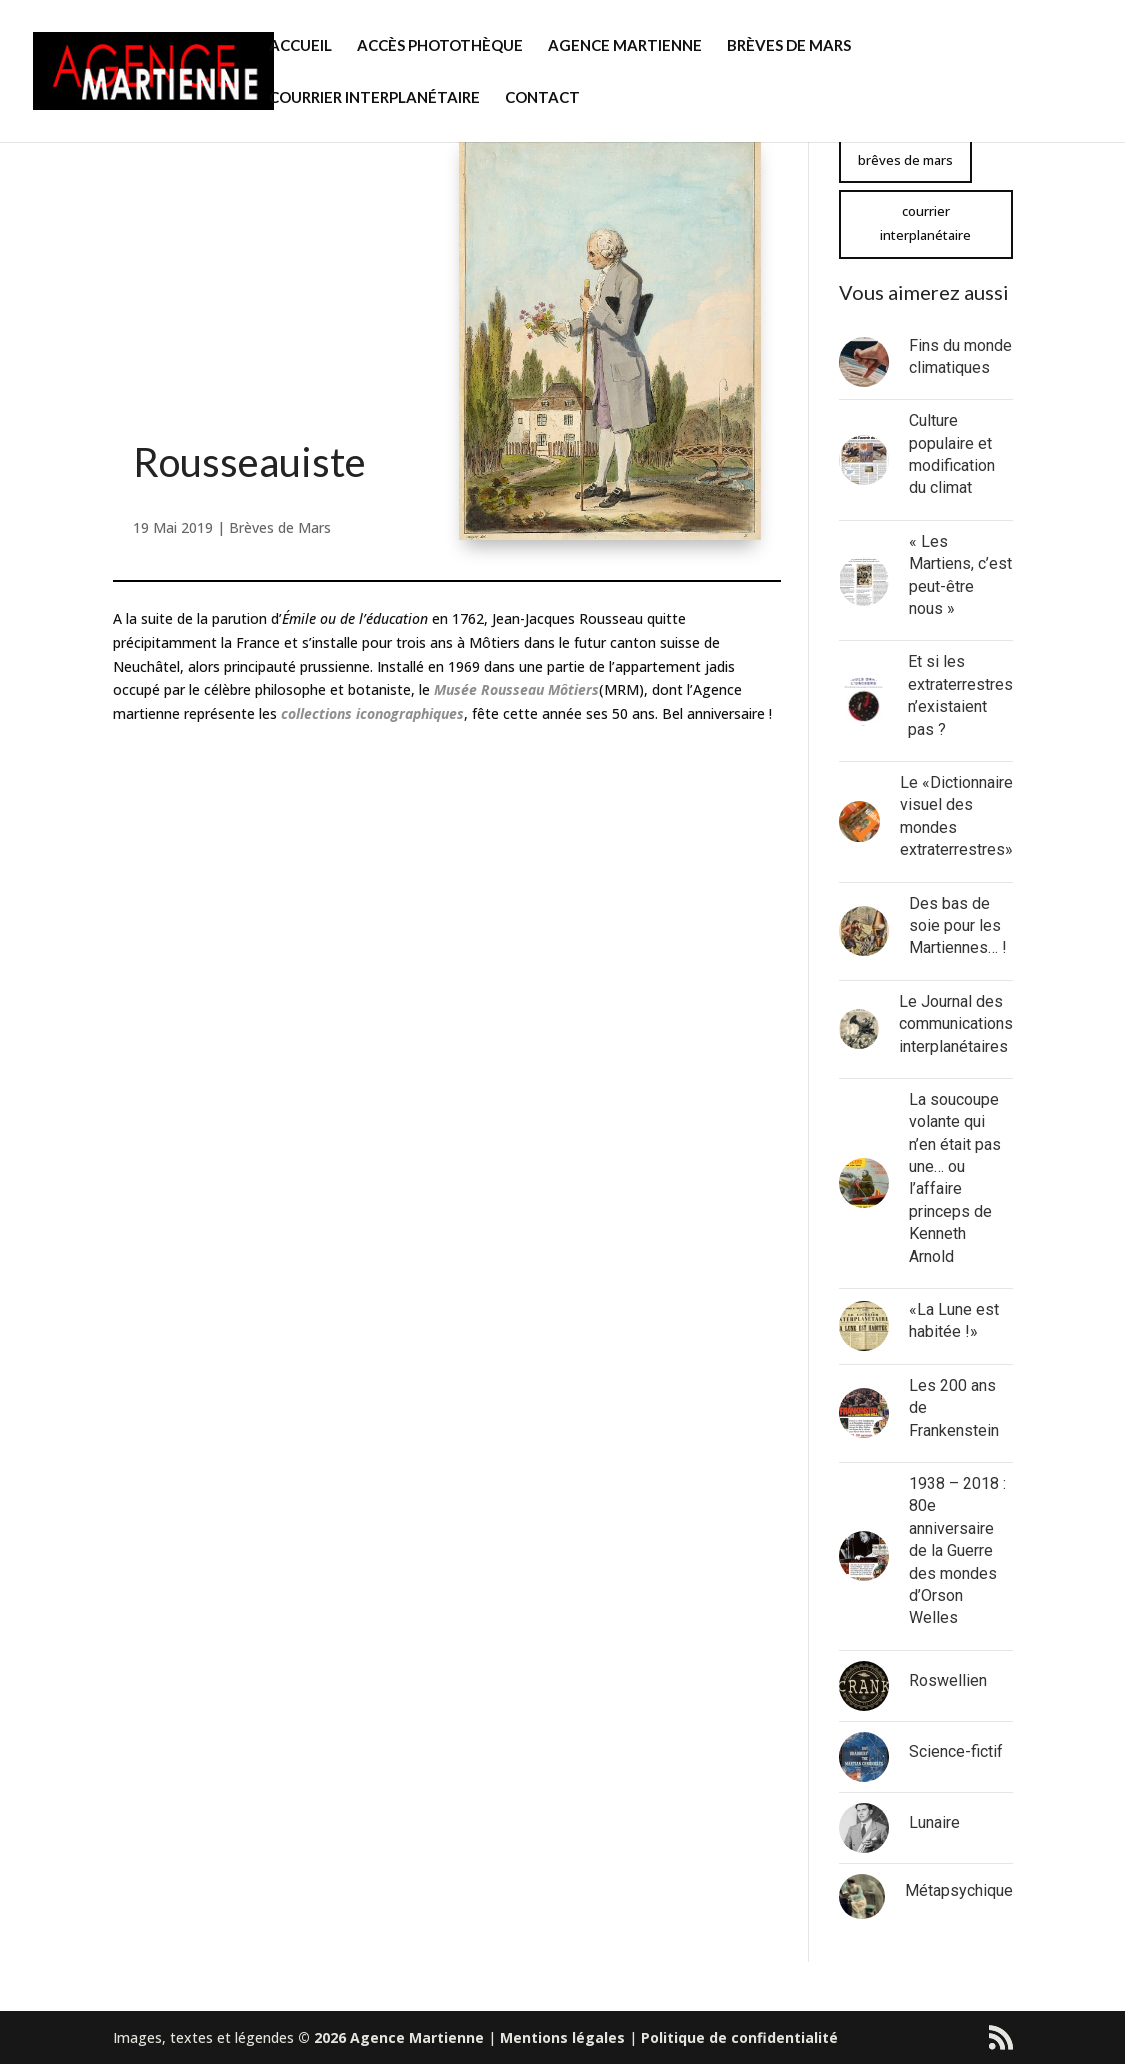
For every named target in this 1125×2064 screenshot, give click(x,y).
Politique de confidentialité (739, 2037)
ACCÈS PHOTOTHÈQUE (440, 46)
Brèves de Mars (280, 527)
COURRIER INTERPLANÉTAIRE (374, 98)
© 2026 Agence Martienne (391, 2037)
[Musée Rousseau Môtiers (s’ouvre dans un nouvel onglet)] (516, 689)
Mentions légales (562, 2037)
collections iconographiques (372, 713)
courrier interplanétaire (925, 223)
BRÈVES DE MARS (789, 46)
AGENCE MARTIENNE (625, 46)
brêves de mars (905, 160)
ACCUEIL (300, 46)
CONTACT (542, 98)
